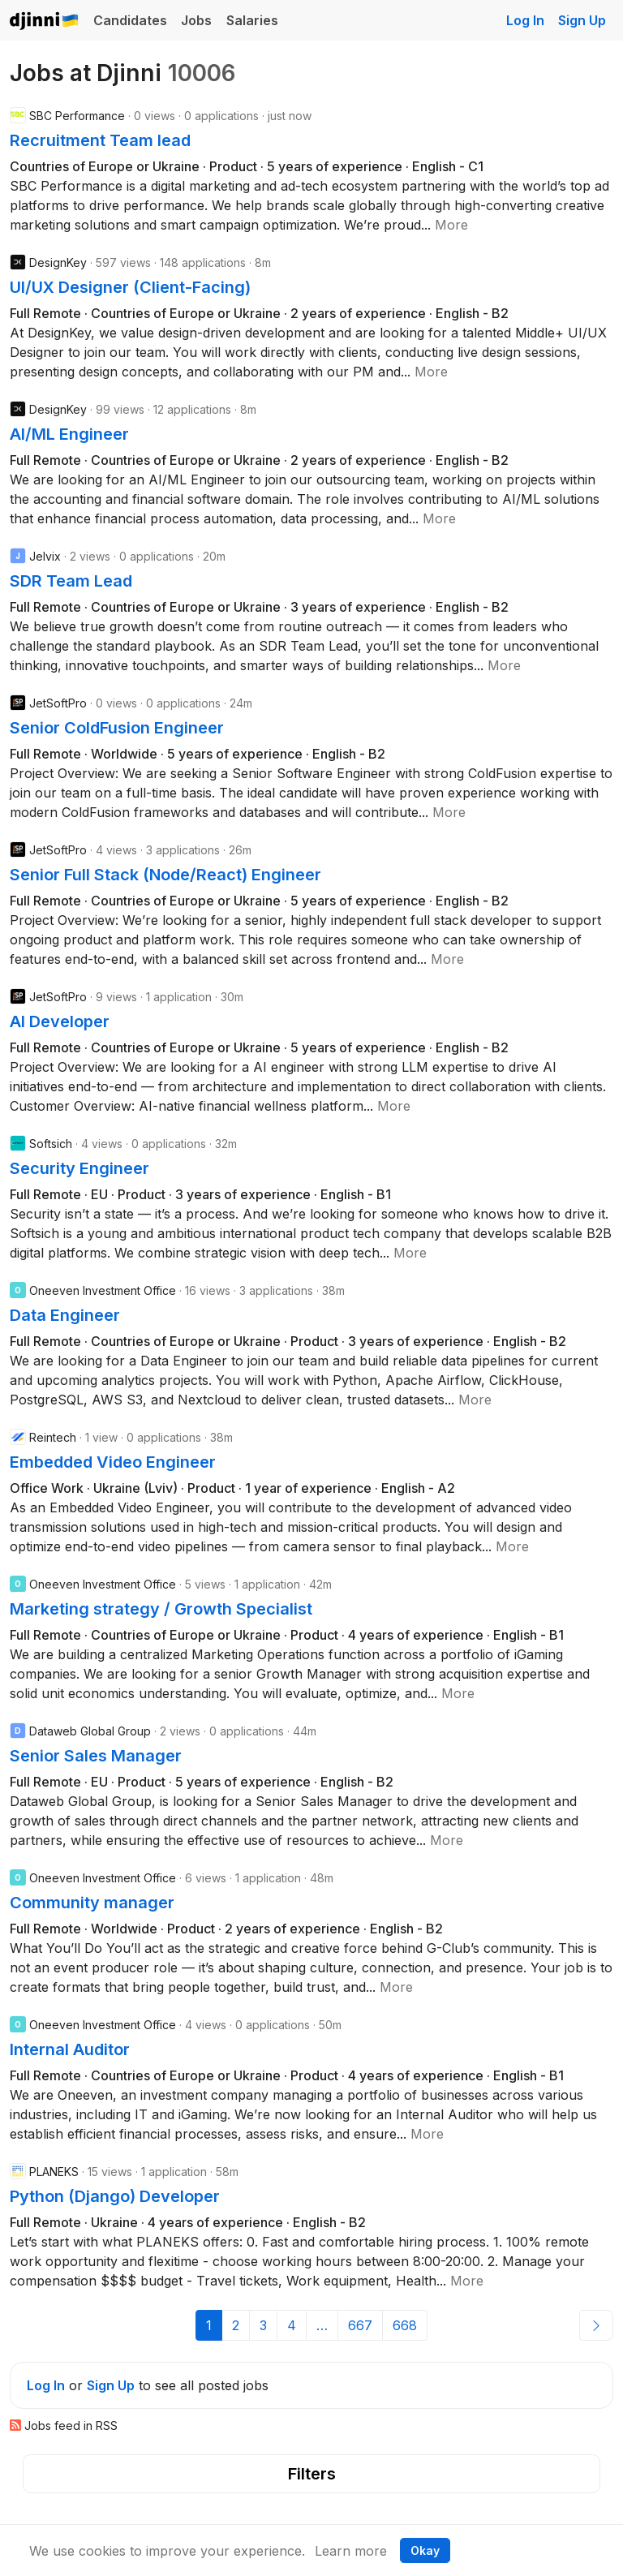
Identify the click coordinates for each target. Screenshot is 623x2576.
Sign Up (582, 20)
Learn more (351, 2551)
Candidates (130, 20)
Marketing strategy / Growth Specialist (161, 1609)
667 (360, 2325)
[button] (451, 225)
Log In (525, 20)
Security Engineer (79, 1168)
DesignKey (58, 262)
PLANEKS (54, 2171)
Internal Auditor (70, 2049)
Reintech (52, 1437)
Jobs (196, 20)
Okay (425, 2550)
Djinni (44, 21)
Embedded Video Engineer (113, 1462)
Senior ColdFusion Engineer (117, 728)
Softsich (50, 1143)
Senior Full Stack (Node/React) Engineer (165, 874)
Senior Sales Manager (96, 1755)
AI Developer (60, 1021)
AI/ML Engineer (69, 434)
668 (405, 2325)
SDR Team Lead (71, 581)
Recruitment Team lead (100, 140)
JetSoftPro (58, 703)
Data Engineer (65, 1315)
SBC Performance (77, 116)
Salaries (252, 20)
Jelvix (45, 556)
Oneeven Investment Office (102, 1290)
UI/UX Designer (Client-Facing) (130, 287)
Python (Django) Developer (115, 2196)
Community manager (92, 1902)
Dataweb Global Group (90, 1731)
